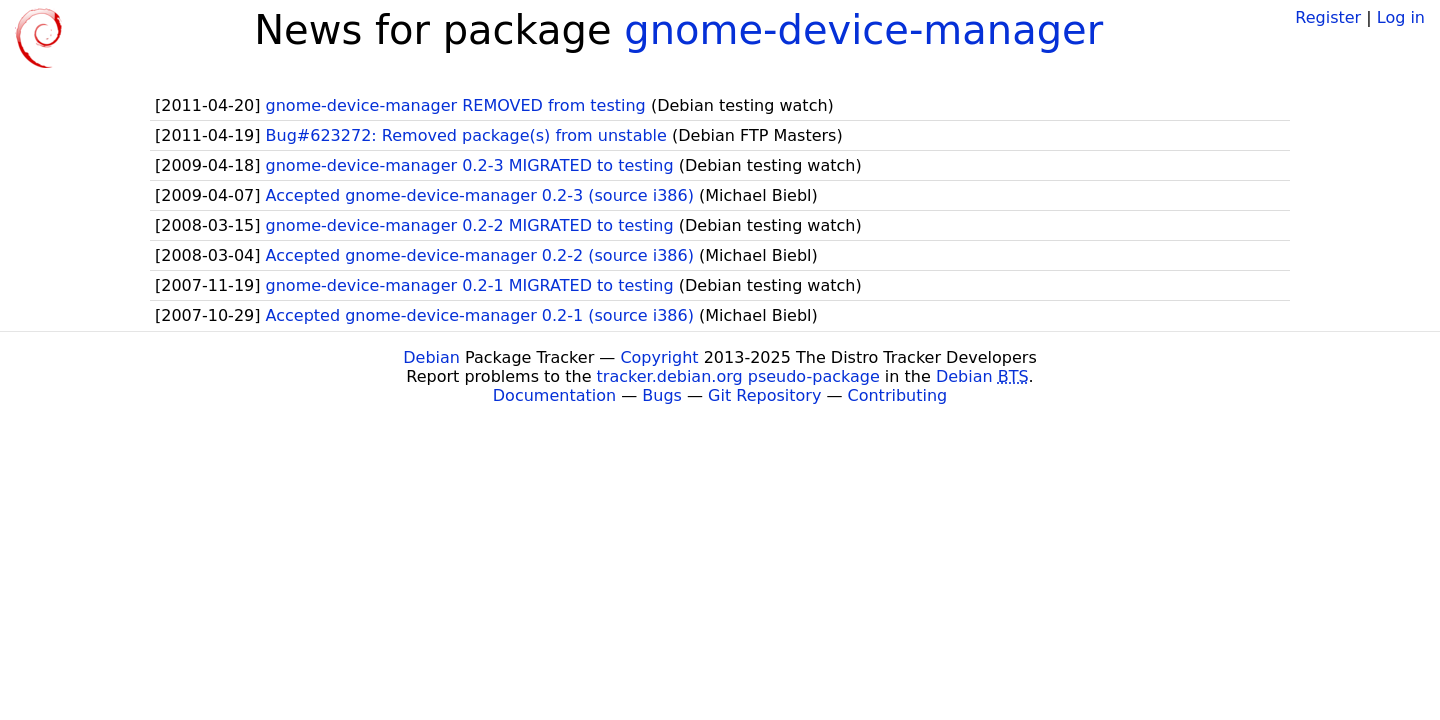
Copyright (659, 357)
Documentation (554, 395)
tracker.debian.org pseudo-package (738, 376)
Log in (1401, 17)
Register (1328, 17)
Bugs (662, 395)
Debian (431, 357)
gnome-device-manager (863, 30)
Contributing (898, 395)
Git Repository (764, 395)
